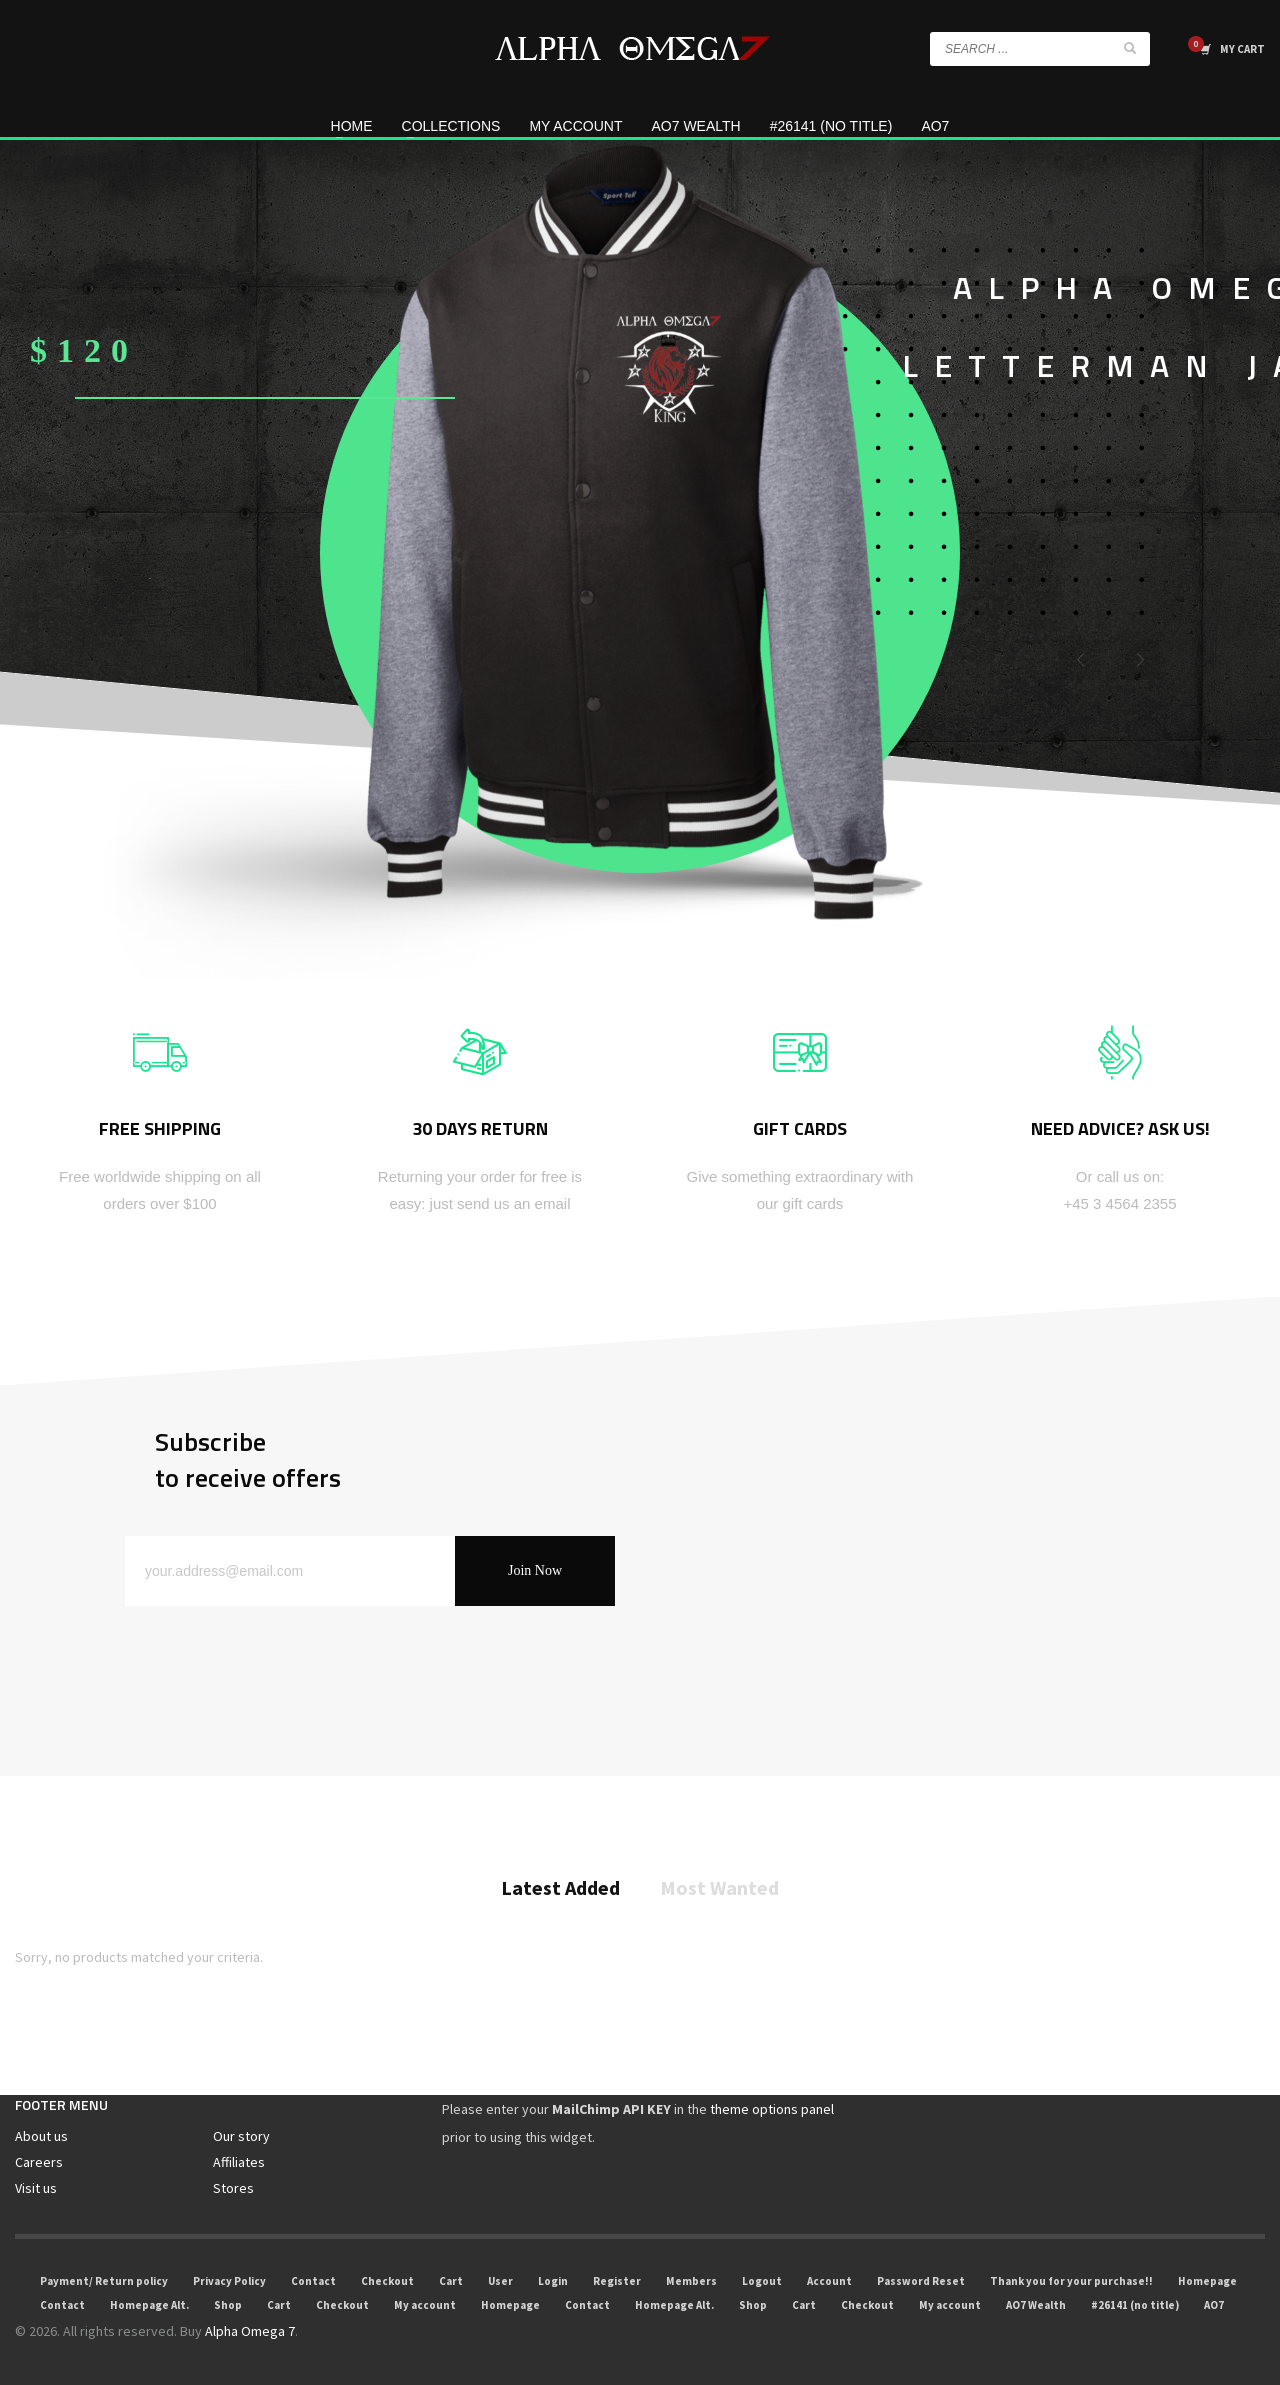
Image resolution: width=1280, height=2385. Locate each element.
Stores (233, 2188)
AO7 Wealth (1036, 2305)
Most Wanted (719, 1889)
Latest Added (560, 1889)
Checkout (387, 2281)
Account (829, 2281)
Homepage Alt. (149, 2305)
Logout (762, 2281)
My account (425, 2305)
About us (41, 2136)
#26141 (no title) (1135, 2305)
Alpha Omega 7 (250, 2331)
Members (691, 2281)
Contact (313, 2281)
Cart (451, 2281)
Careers (39, 2162)
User (500, 2281)
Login (553, 2281)
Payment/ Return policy (104, 2281)
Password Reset (921, 2281)
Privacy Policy (229, 2281)
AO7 (1214, 2305)
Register (617, 2281)
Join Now (535, 1570)
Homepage (1207, 2281)
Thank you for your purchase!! (1071, 2281)
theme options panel (772, 2109)
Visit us (36, 2188)
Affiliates (239, 2162)
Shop (228, 2305)
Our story (241, 2136)
